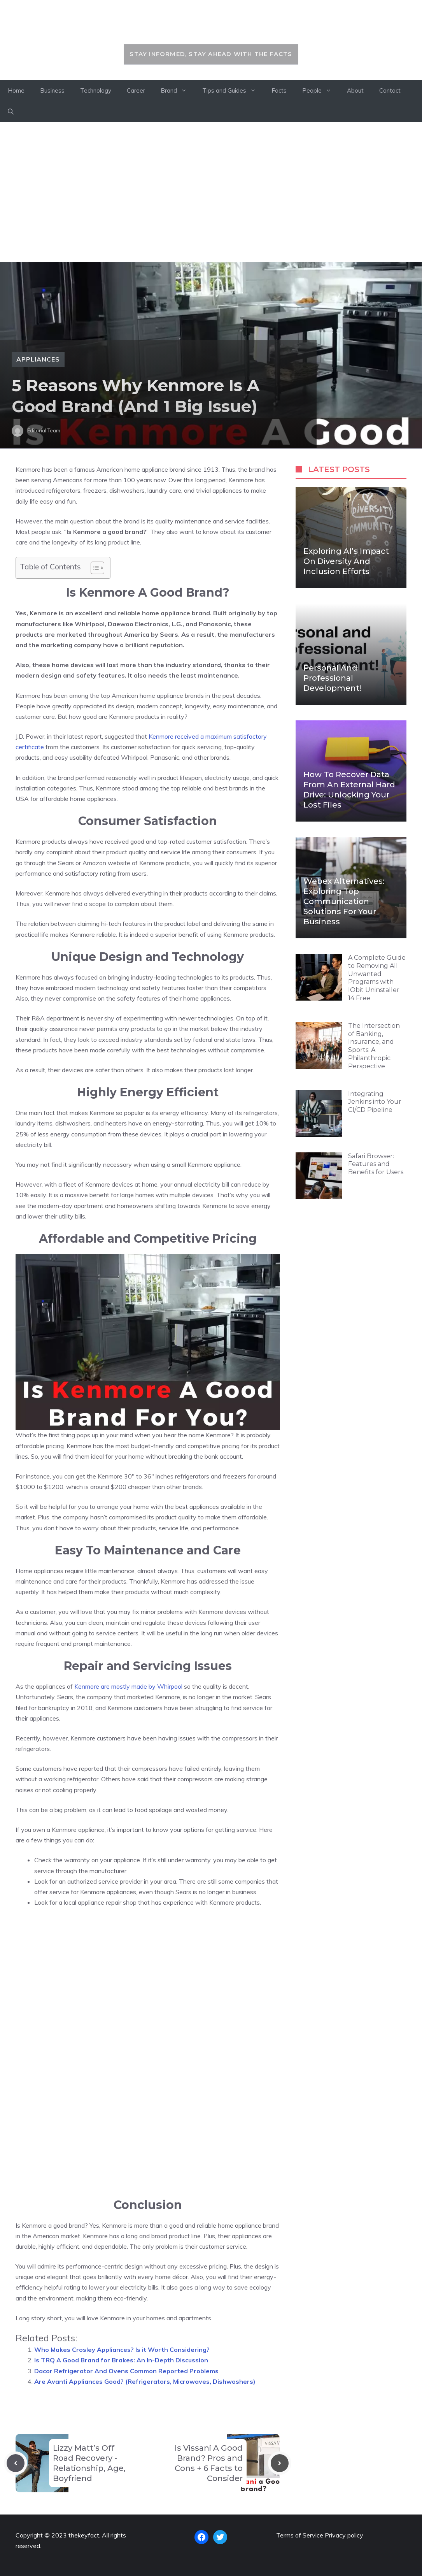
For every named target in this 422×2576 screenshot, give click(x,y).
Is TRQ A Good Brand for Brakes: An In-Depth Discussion (121, 2360)
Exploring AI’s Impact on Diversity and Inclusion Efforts (346, 561)
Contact (390, 90)
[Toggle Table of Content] (93, 567)
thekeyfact (211, 26)
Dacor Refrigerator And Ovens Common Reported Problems (126, 2371)
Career (136, 90)
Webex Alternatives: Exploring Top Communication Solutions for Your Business (344, 901)
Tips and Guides (233, 90)
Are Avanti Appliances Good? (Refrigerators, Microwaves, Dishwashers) (145, 2381)
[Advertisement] (211, 192)
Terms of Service (299, 2535)
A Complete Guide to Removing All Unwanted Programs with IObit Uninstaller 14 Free (377, 978)
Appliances (38, 359)
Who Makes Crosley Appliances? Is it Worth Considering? (122, 2349)
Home (16, 90)
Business (52, 90)
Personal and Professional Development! (332, 678)
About (355, 90)
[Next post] (279, 2463)
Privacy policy (344, 2535)
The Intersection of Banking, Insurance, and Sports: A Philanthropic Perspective (374, 1046)
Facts (279, 90)
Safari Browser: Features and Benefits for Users (375, 1164)
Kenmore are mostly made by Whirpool (128, 1686)
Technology (95, 90)
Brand (177, 90)
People (320, 90)
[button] (10, 111)
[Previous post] (15, 2463)
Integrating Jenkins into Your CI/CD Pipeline (374, 1102)
